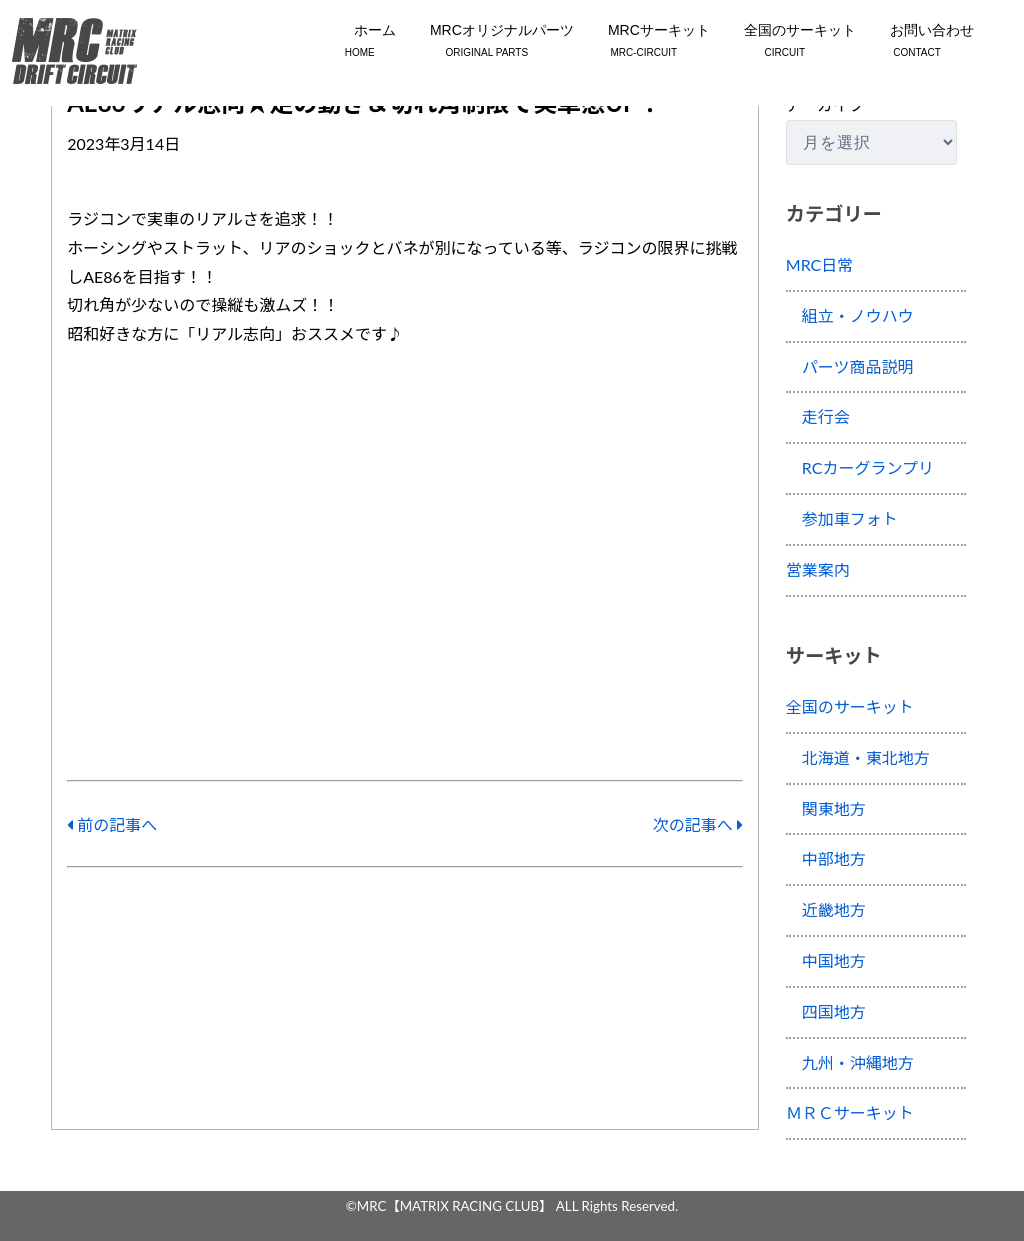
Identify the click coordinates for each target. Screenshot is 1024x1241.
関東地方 (826, 808)
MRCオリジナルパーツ (487, 42)
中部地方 (826, 858)
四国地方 (826, 1011)
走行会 (818, 416)
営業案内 (818, 569)
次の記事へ (698, 824)
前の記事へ (112, 824)
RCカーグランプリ (860, 467)
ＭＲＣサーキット (850, 1112)
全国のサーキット (785, 42)
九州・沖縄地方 (850, 1062)
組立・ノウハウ (850, 315)
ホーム (360, 42)
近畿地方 (826, 909)
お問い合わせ (917, 42)
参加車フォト (842, 518)
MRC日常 (819, 264)
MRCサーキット (644, 42)
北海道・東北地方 (858, 757)
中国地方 (826, 960)
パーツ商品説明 (850, 366)
